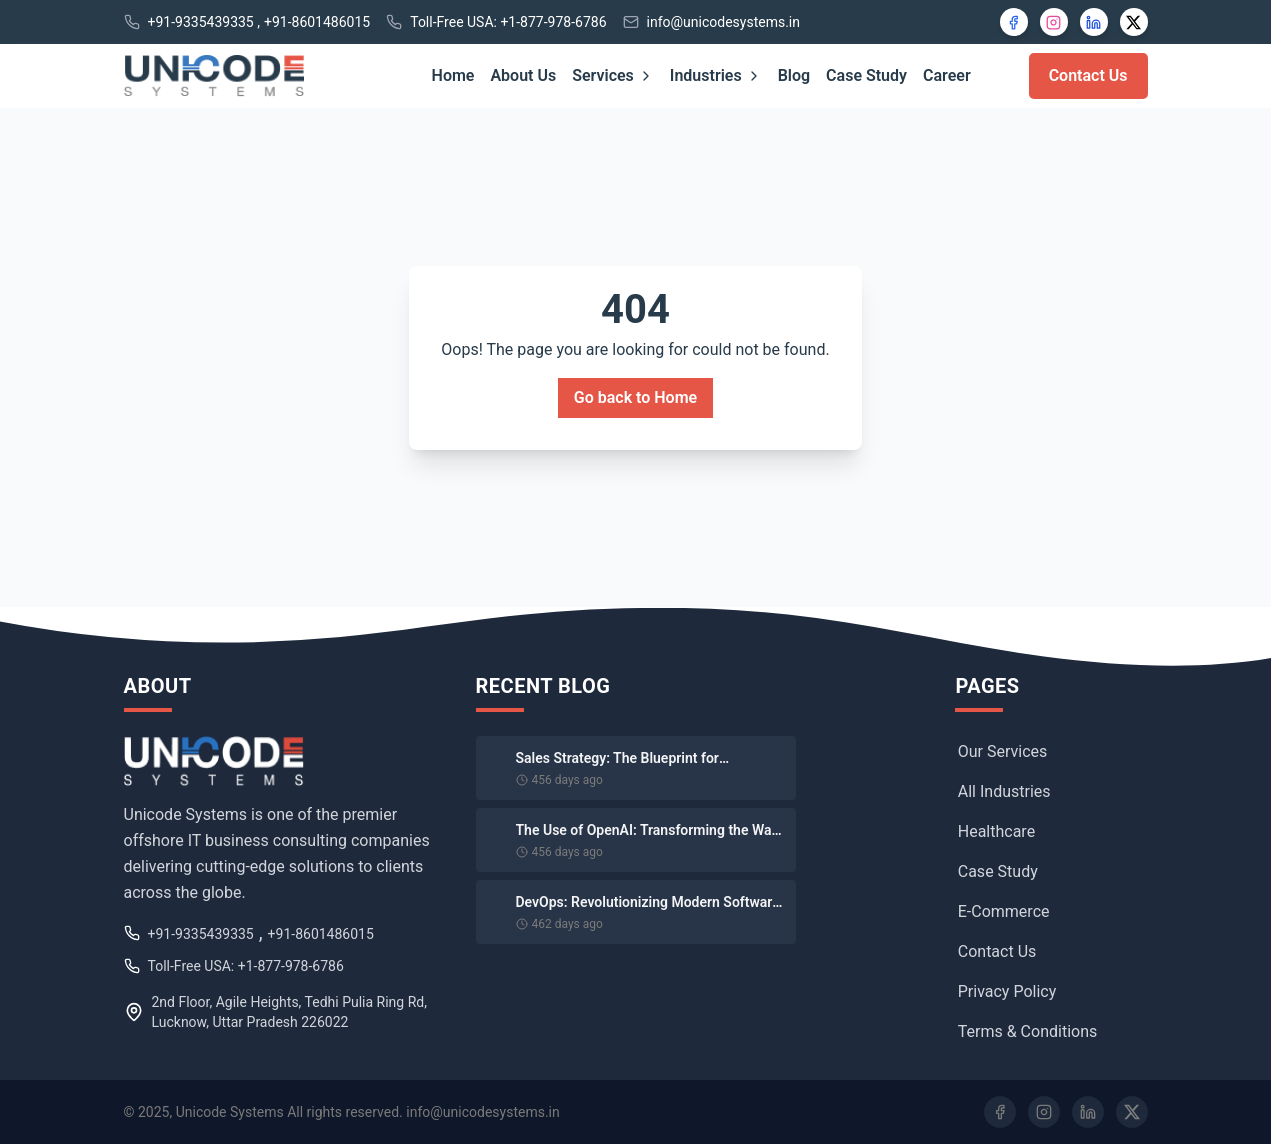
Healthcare (996, 831)
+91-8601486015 (317, 22)
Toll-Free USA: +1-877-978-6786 (508, 22)
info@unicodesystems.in (723, 22)
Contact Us (1088, 75)
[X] (1134, 22)
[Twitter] (1132, 1112)
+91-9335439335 (201, 22)
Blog (794, 75)
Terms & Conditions (1028, 1031)
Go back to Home (635, 397)
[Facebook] (1014, 22)
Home (453, 75)
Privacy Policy (1007, 991)
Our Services (1003, 751)
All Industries (1004, 791)
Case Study (866, 75)
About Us (523, 75)
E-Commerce (1004, 911)
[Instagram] (1054, 22)
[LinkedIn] (1094, 22)
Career (947, 75)
